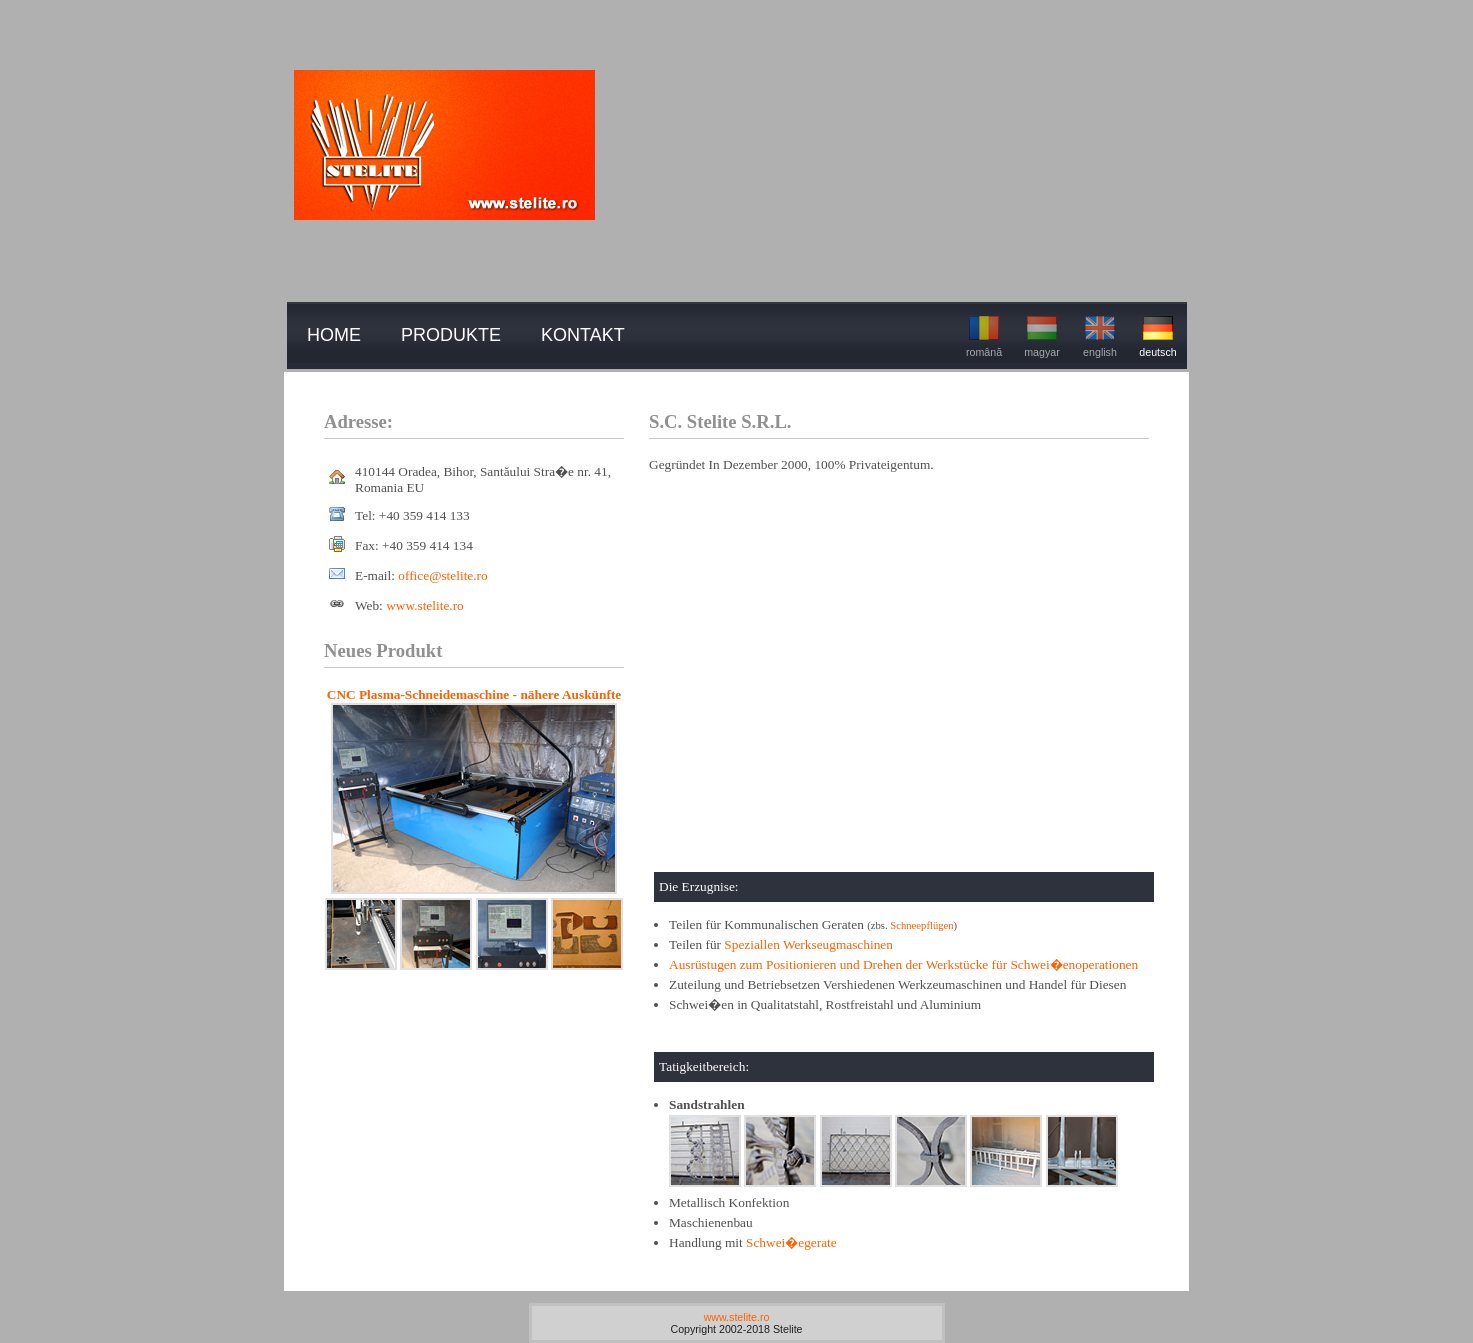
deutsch (1157, 335)
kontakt (583, 335)
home (334, 335)
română (984, 335)
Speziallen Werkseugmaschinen (808, 944)
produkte (451, 335)
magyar (1042, 335)
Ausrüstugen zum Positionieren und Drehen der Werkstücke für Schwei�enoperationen (903, 964)
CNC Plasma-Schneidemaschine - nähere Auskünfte (474, 694)
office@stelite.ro (442, 575)
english (1100, 335)
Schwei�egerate (791, 1242)
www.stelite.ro (425, 605)
